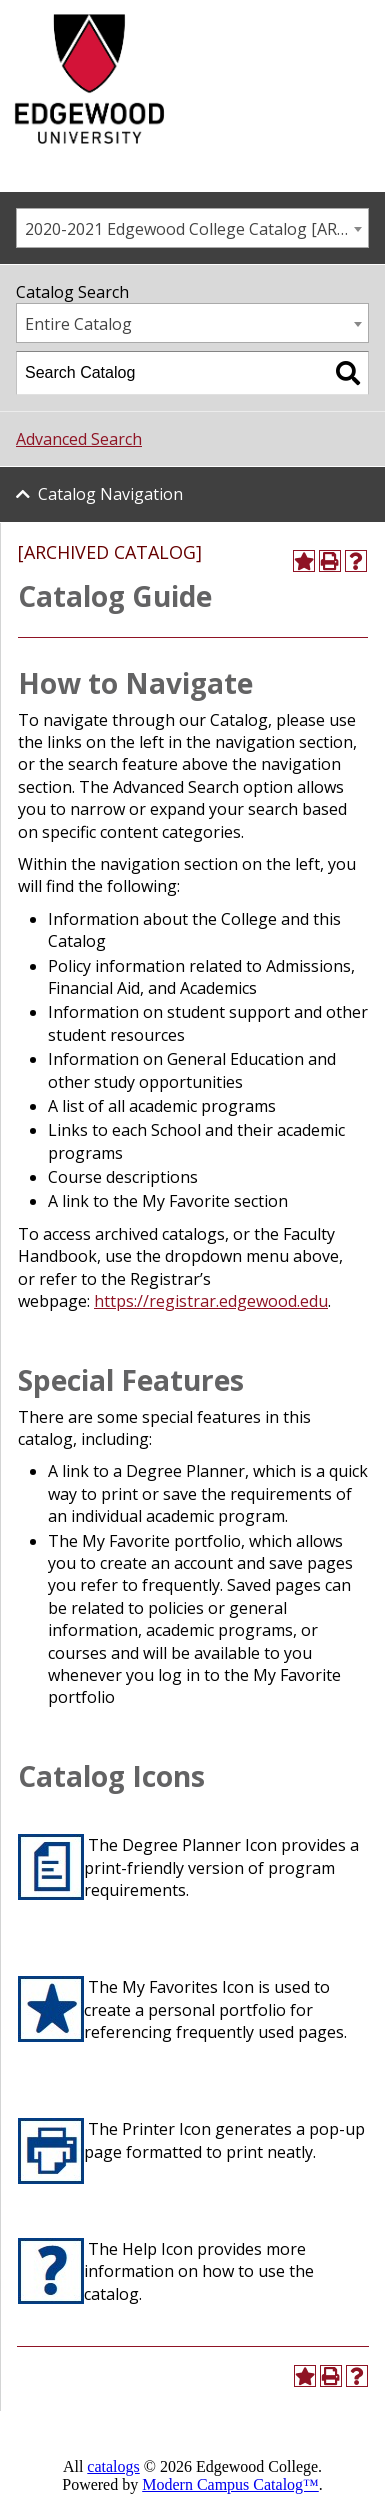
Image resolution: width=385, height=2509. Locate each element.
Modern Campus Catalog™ (230, 2484)
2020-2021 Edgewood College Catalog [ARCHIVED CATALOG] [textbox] (196, 229)
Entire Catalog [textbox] (78, 324)
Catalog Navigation (110, 494)
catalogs (113, 2466)
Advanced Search (79, 439)
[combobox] (192, 228)
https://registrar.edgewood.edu (211, 1301)
